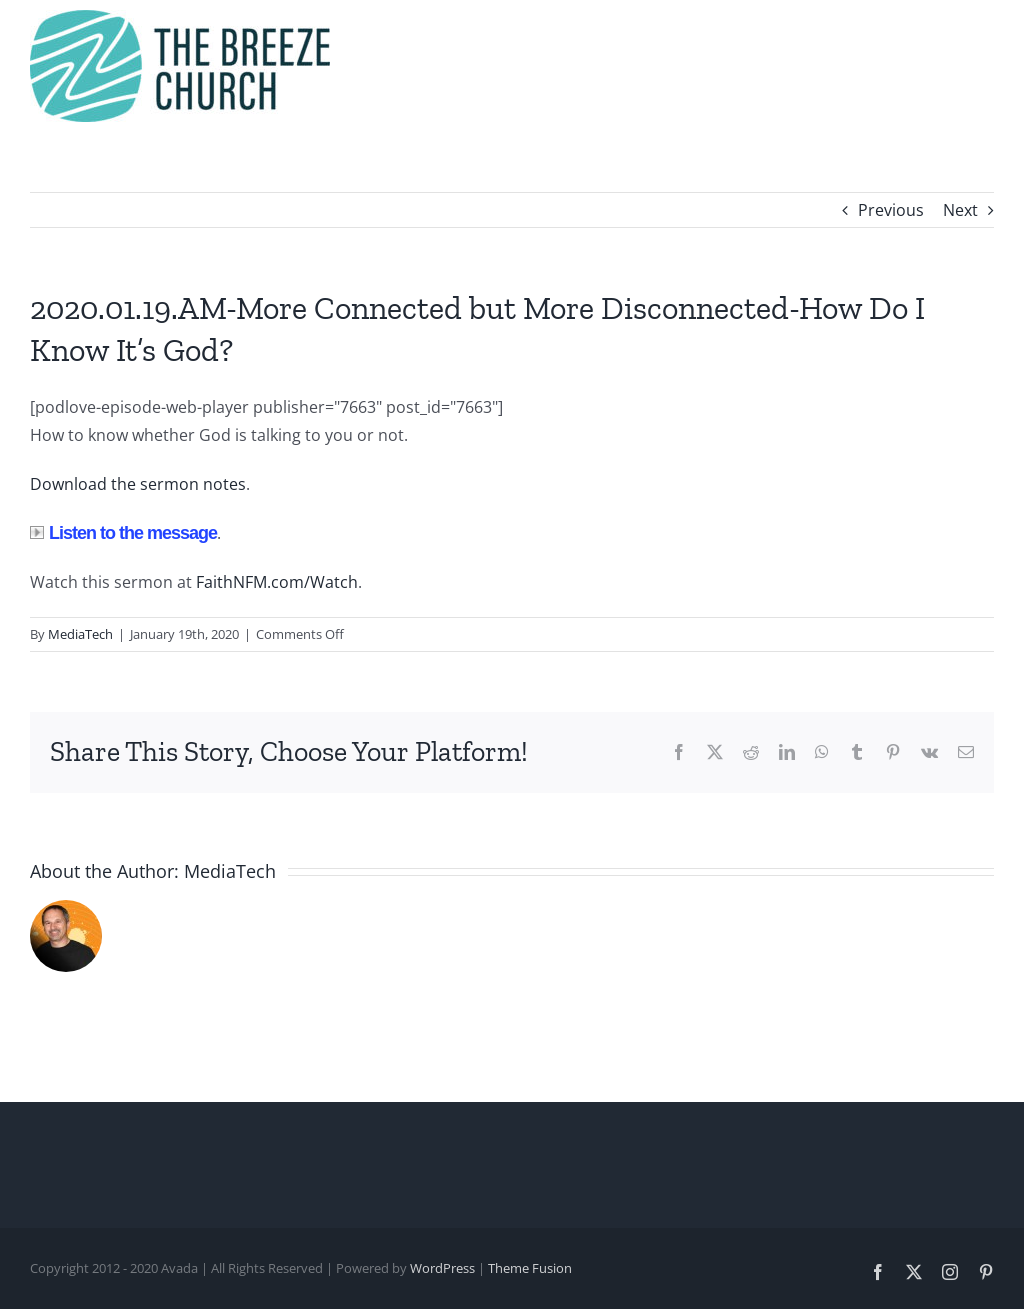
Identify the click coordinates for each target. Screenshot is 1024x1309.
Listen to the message (123, 533)
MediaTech (80, 634)
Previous (891, 210)
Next (960, 210)
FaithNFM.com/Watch (277, 582)
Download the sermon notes (138, 484)
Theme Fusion (530, 1268)
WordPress (442, 1268)
